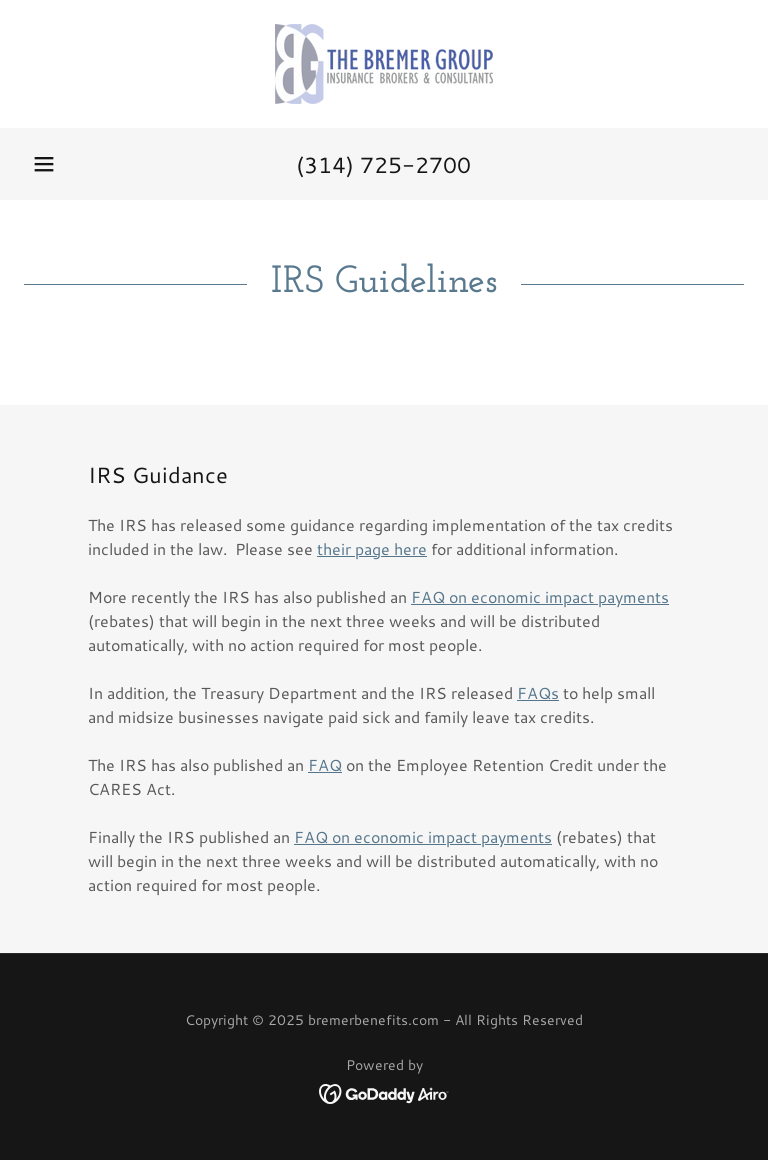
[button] (44, 164)
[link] (384, 64)
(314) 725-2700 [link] (383, 164)
